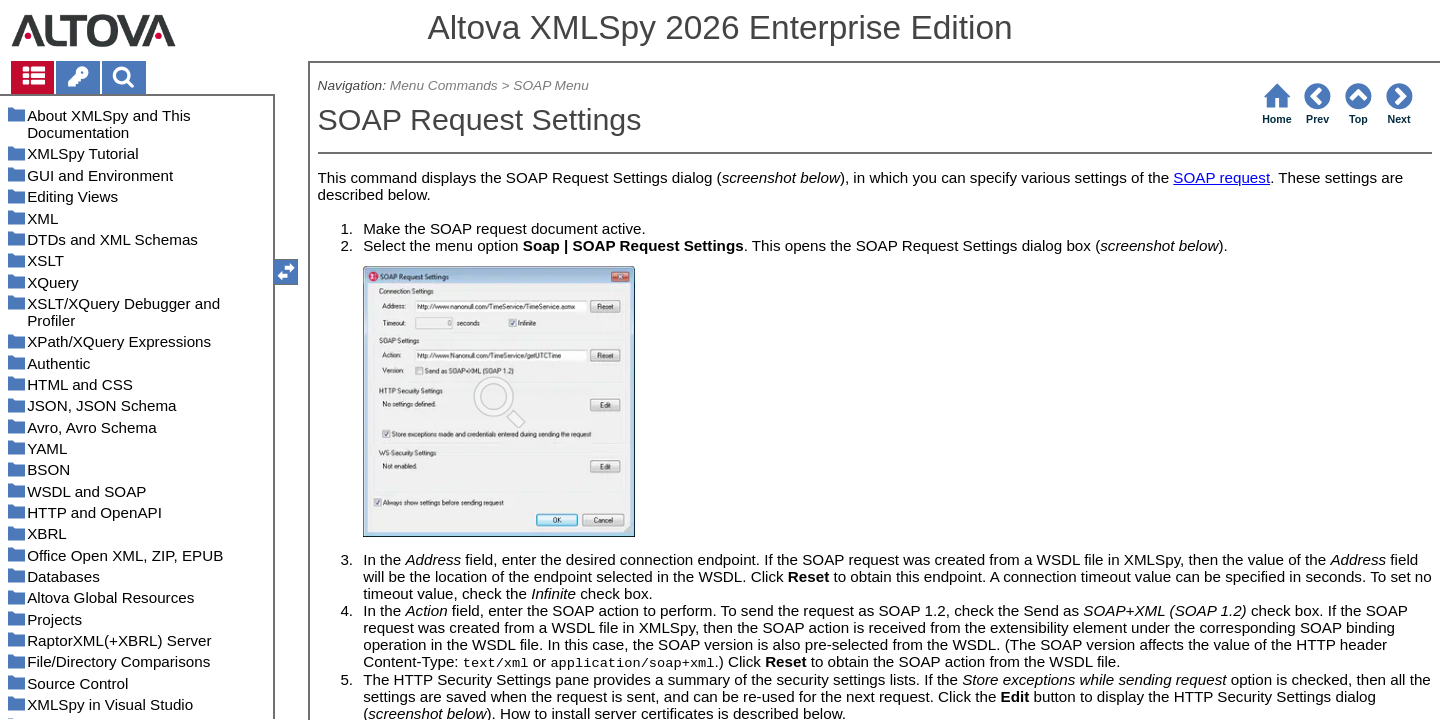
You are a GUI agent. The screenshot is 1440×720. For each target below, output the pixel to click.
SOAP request (1221, 177)
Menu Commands (444, 85)
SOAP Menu (550, 85)
